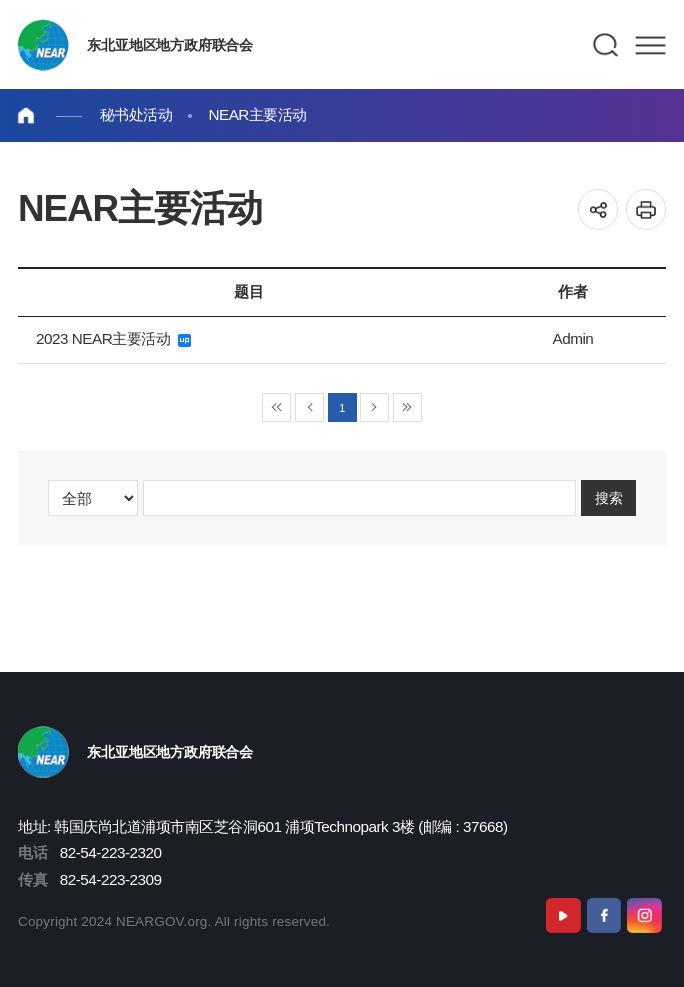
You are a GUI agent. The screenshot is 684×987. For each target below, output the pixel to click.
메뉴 (650, 45)
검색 (606, 45)
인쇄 (646, 209)
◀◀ (276, 407)
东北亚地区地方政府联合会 (169, 45)
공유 (598, 209)
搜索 (609, 497)
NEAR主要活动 (257, 114)
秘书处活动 (136, 114)
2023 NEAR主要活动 (113, 338)
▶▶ (407, 407)
